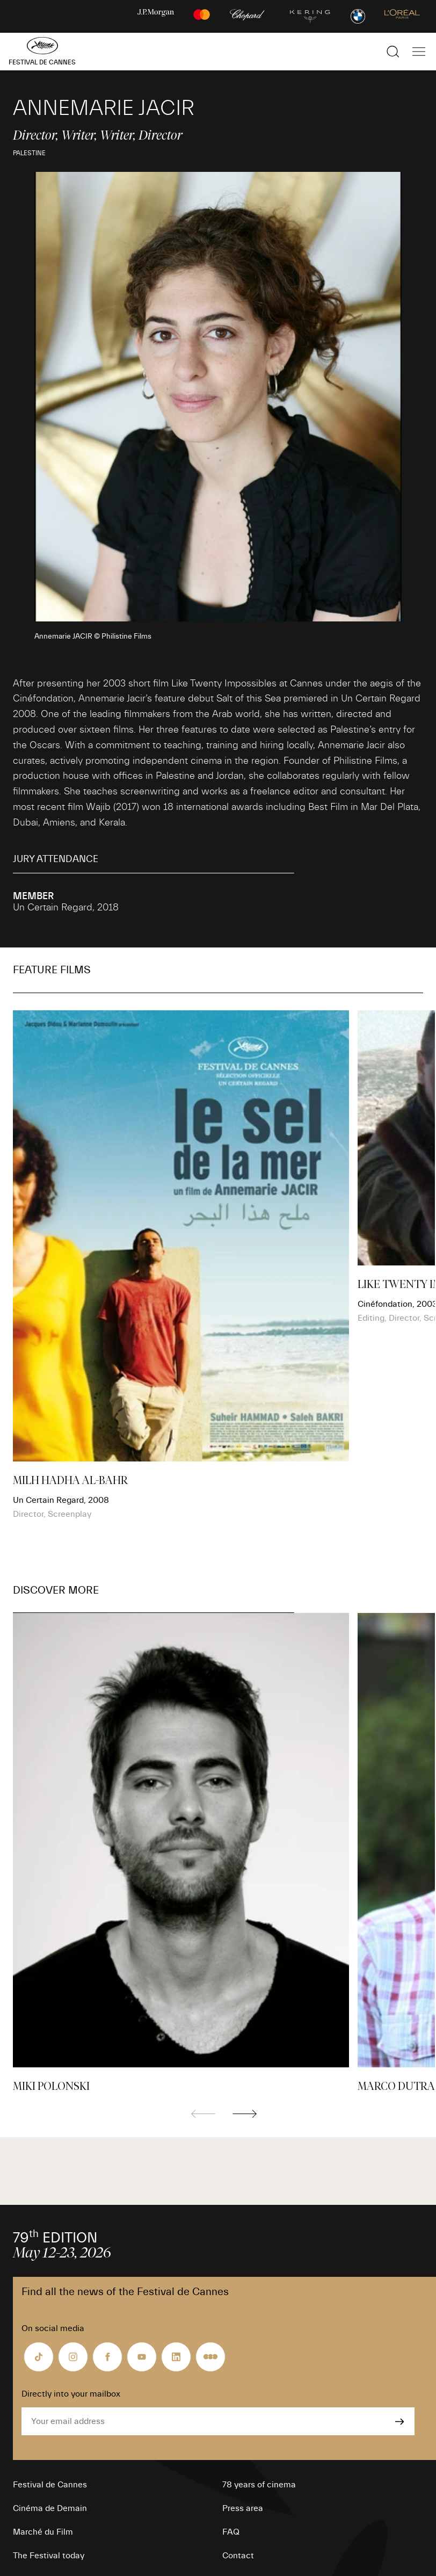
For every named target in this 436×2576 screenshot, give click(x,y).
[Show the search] (393, 51)
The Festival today (48, 2555)
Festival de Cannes (50, 2485)
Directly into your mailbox (70, 2394)
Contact (238, 2555)
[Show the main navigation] (418, 51)
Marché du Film (43, 2532)
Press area (242, 2508)
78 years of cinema (259, 2485)
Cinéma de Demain (50, 2508)
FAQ (230, 2532)
